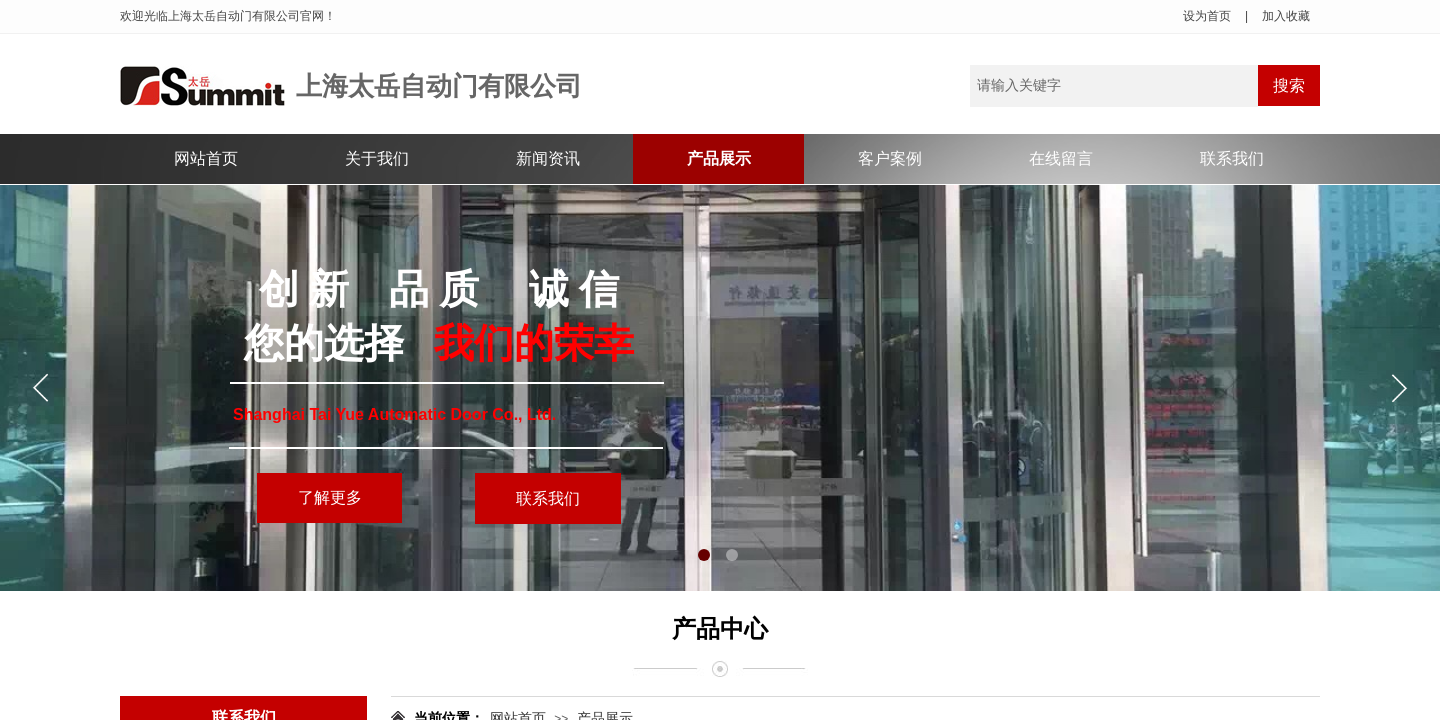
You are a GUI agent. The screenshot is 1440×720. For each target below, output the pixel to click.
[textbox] (1114, 86)
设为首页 (1207, 16)
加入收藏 (1286, 16)
